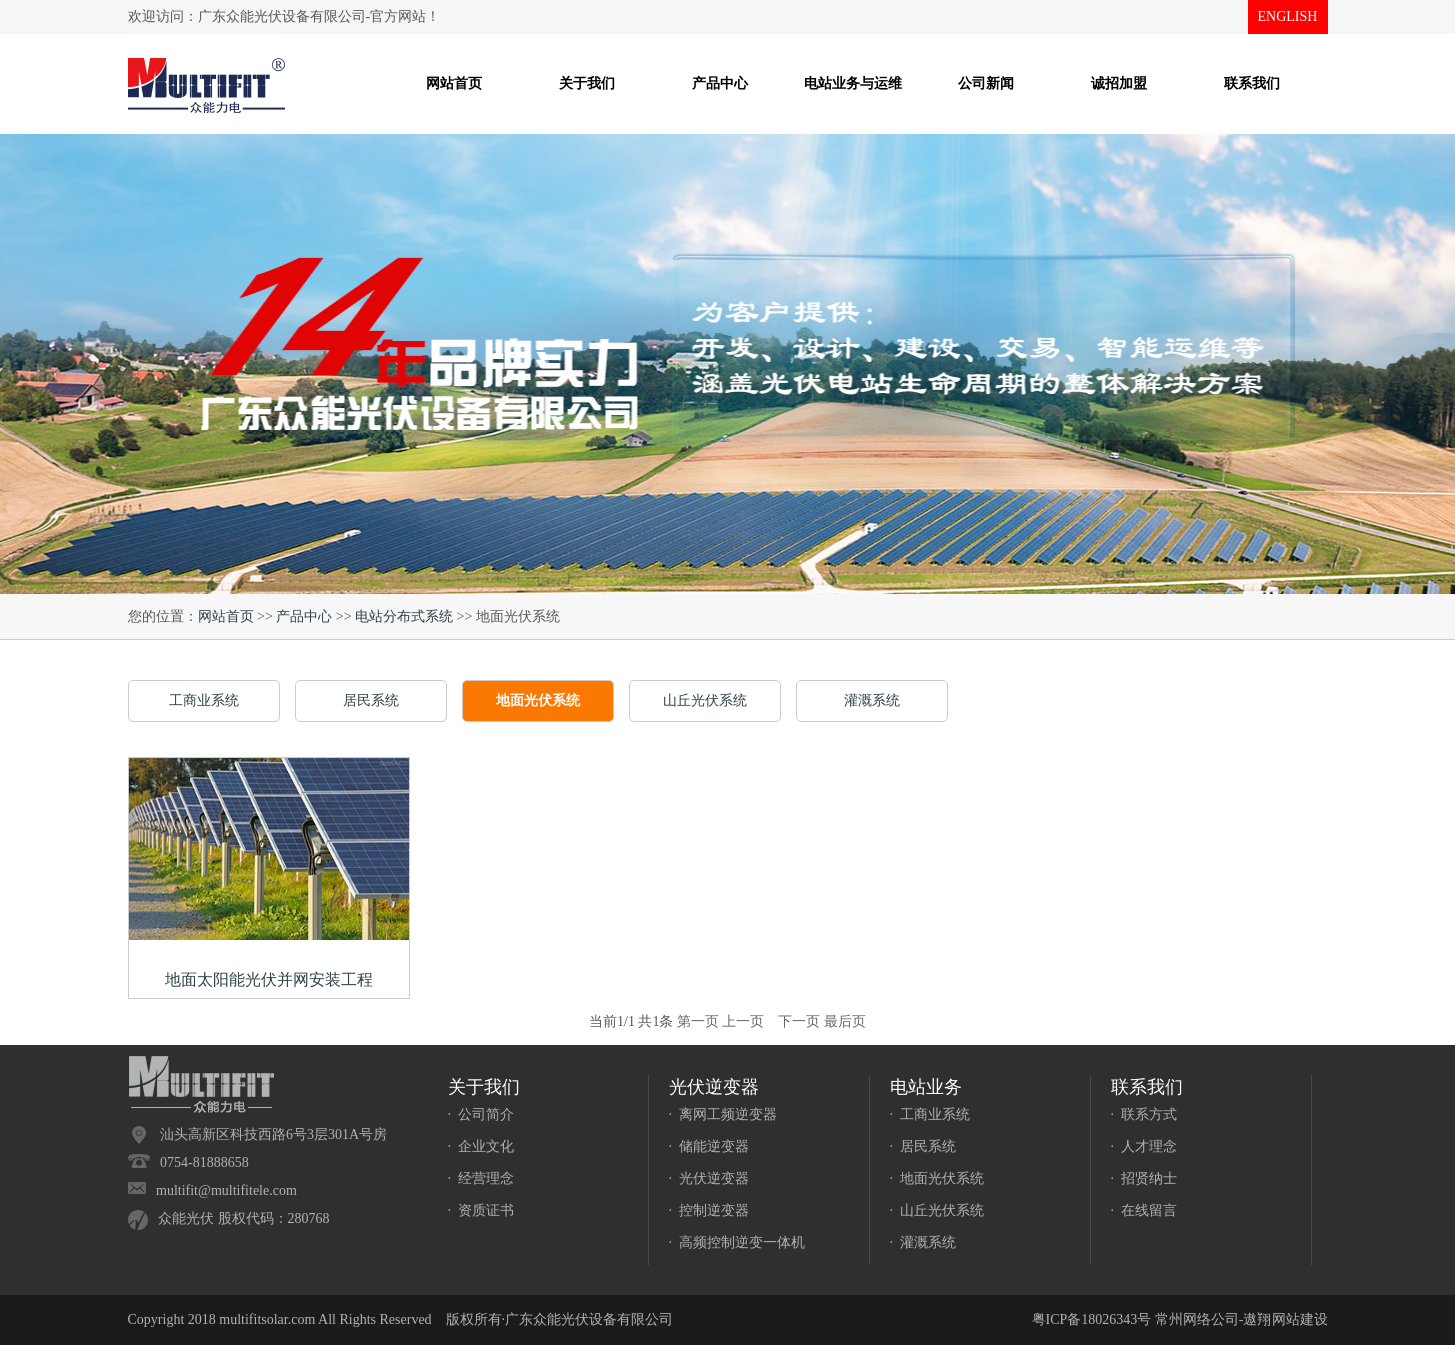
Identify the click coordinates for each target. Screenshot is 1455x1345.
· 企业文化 (481, 1146)
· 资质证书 (481, 1210)
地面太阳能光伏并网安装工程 (269, 979)
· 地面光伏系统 (937, 1178)
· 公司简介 (481, 1114)
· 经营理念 (481, 1178)
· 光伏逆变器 (709, 1178)
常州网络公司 (1197, 1319)
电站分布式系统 (404, 616)
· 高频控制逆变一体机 (737, 1242)
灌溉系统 (872, 700)
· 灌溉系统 (923, 1242)
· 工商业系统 (930, 1114)
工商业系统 (204, 700)
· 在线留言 (1144, 1210)
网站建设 (1300, 1319)
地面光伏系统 (538, 700)
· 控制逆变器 (709, 1210)
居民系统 (371, 700)
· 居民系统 (923, 1146)
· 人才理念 (1144, 1146)
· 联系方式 (1144, 1114)
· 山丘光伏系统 (937, 1210)
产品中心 (304, 616)
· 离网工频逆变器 (723, 1114)
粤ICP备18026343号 (1092, 1319)
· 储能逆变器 (709, 1146)
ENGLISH (1288, 16)
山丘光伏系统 (705, 700)
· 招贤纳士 (1144, 1178)
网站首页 (226, 616)
